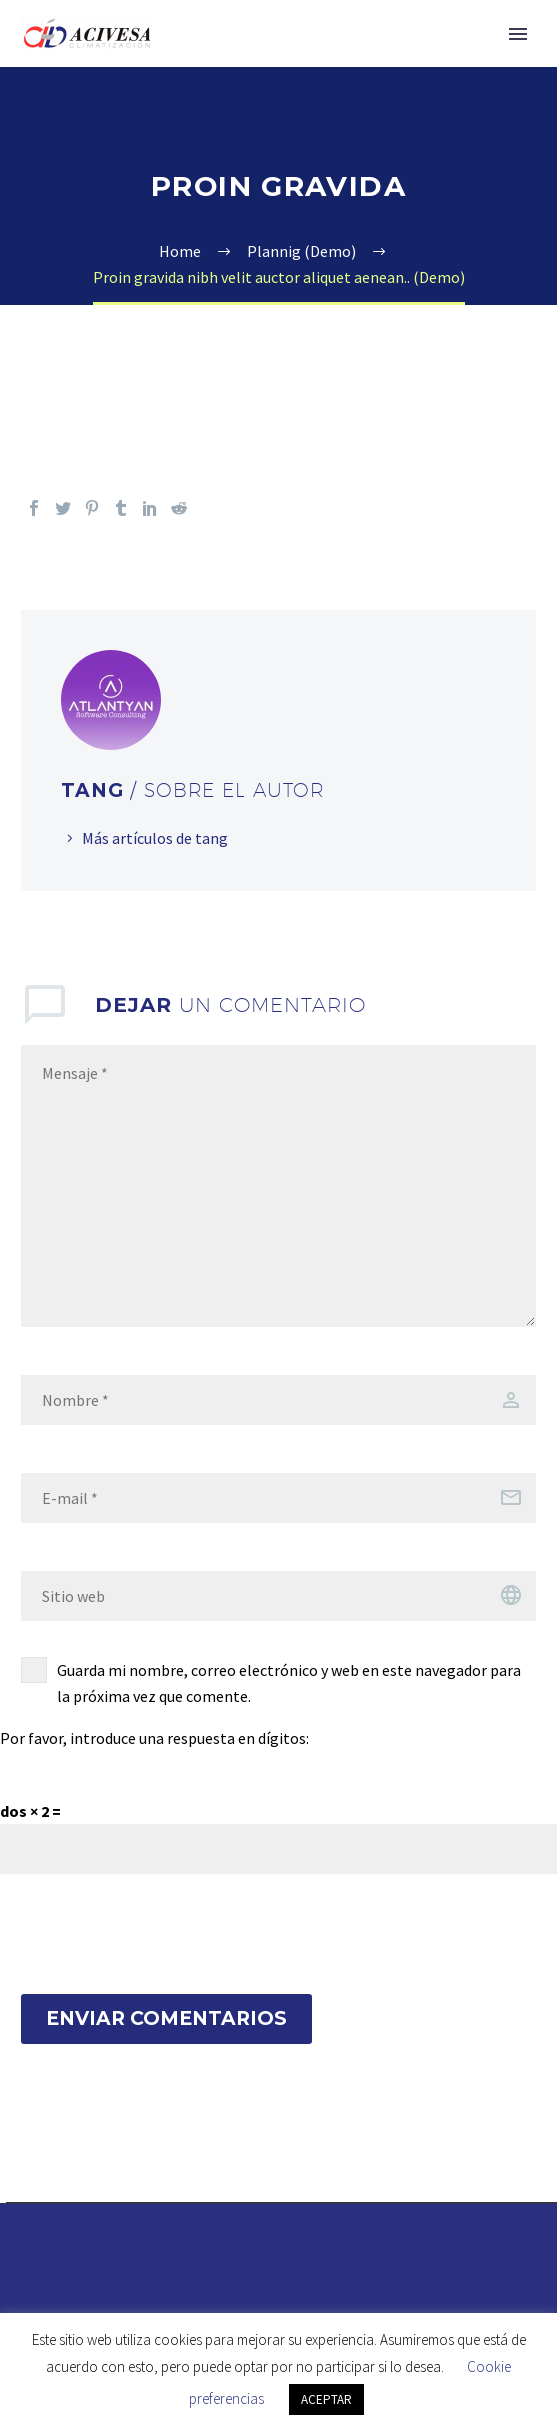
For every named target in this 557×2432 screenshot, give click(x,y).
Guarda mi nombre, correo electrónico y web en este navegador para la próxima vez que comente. (289, 1683)
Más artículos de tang (155, 838)
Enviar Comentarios (166, 2018)
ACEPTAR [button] (326, 2399)
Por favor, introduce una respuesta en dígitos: (154, 1738)
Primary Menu (518, 34)
